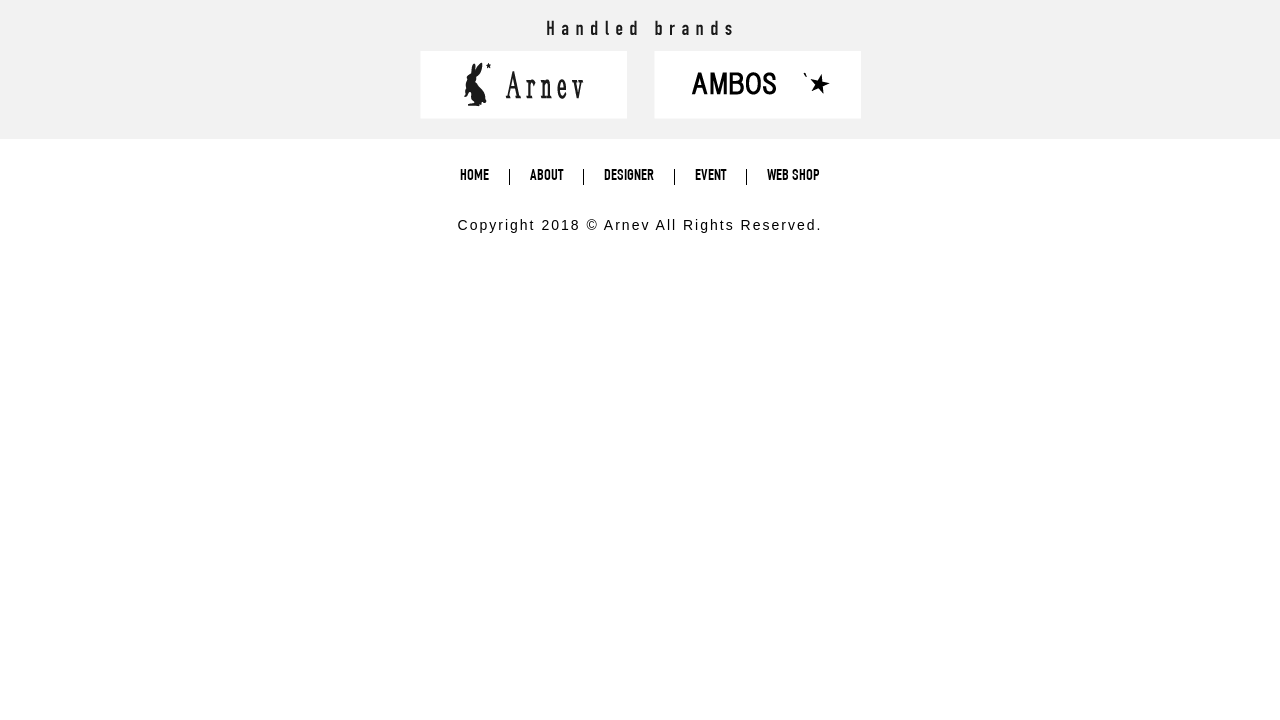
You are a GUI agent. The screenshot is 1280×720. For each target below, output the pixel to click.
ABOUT (546, 177)
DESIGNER (629, 177)
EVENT (710, 177)
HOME (474, 177)
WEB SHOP (793, 177)
